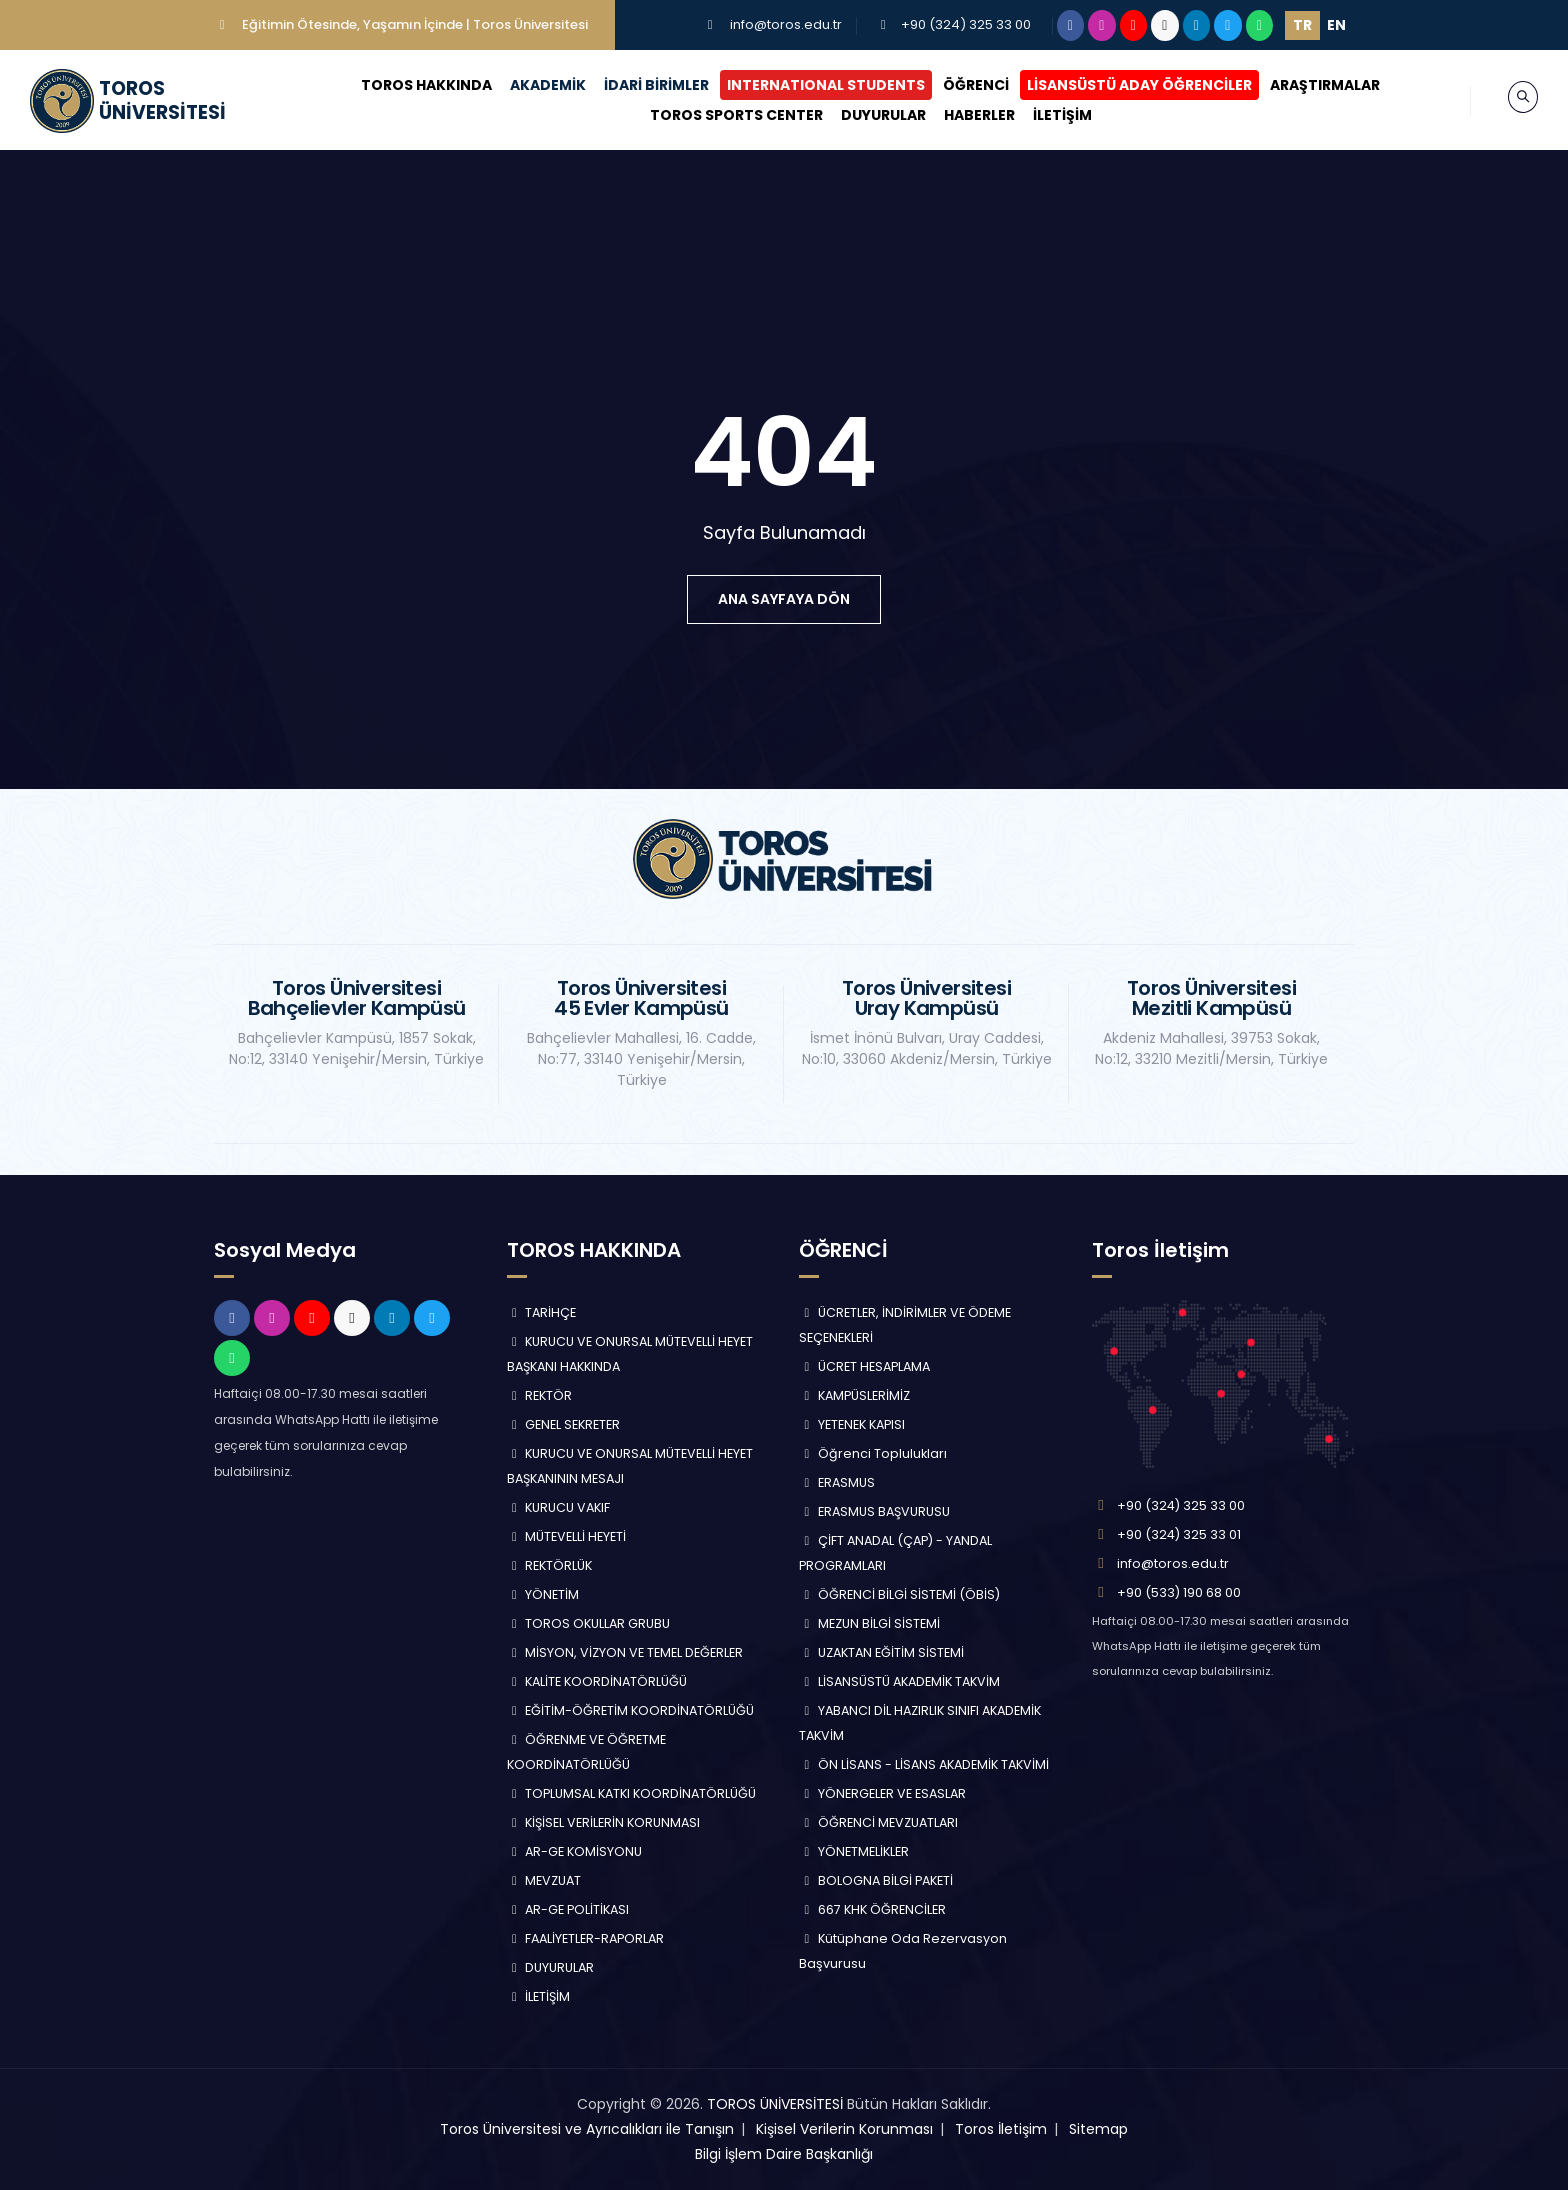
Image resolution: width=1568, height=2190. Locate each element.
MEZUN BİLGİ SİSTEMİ (869, 1623)
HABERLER (960, 115)
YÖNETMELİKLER (854, 1851)
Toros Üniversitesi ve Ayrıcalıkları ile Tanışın (587, 2129)
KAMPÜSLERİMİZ (854, 1395)
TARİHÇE (542, 1312)
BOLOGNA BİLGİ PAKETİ (876, 1880)
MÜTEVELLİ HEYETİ (567, 1536)
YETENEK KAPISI (852, 1424)
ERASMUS (837, 1482)
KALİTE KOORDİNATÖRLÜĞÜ (597, 1681)
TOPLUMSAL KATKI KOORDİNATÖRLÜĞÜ (632, 1793)
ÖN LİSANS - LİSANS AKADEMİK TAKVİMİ (924, 1764)
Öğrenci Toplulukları (873, 1453)
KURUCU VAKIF (559, 1507)
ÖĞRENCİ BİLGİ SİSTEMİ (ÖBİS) (899, 1594)
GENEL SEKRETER (564, 1424)
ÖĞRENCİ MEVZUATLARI (878, 1822)
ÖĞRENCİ (958, 85)
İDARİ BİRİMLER (638, 85)
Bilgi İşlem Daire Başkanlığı (784, 2154)
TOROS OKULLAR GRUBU (589, 1623)
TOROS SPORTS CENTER (717, 115)
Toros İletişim (1001, 2129)
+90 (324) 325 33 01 (1179, 1534)
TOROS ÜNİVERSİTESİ (775, 2104)
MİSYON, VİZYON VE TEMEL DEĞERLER (625, 1652)
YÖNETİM (543, 1594)
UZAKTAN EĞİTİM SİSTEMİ (881, 1652)
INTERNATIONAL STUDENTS (808, 85)
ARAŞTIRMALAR (1307, 85)
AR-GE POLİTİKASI (568, 1909)
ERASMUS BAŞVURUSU (874, 1511)
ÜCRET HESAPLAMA (864, 1366)
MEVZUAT (544, 1880)
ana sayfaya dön (784, 599)
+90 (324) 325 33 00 (966, 24)
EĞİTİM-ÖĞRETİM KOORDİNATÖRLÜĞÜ (631, 1710)
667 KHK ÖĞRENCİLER (872, 1909)
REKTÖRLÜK (550, 1565)
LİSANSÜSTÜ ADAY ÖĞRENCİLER (1121, 85)
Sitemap (1098, 2129)
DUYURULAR (864, 115)
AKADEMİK (530, 85)
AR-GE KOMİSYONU (575, 1851)
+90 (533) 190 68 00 (1179, 1592)
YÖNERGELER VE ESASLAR (882, 1793)
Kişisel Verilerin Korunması (844, 2129)
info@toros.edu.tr (786, 24)
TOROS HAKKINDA (408, 85)
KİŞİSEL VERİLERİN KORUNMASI (604, 1822)
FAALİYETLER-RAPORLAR (586, 1938)
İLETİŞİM (1043, 115)
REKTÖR (540, 1395)
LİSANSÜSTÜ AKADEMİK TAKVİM (899, 1681)
